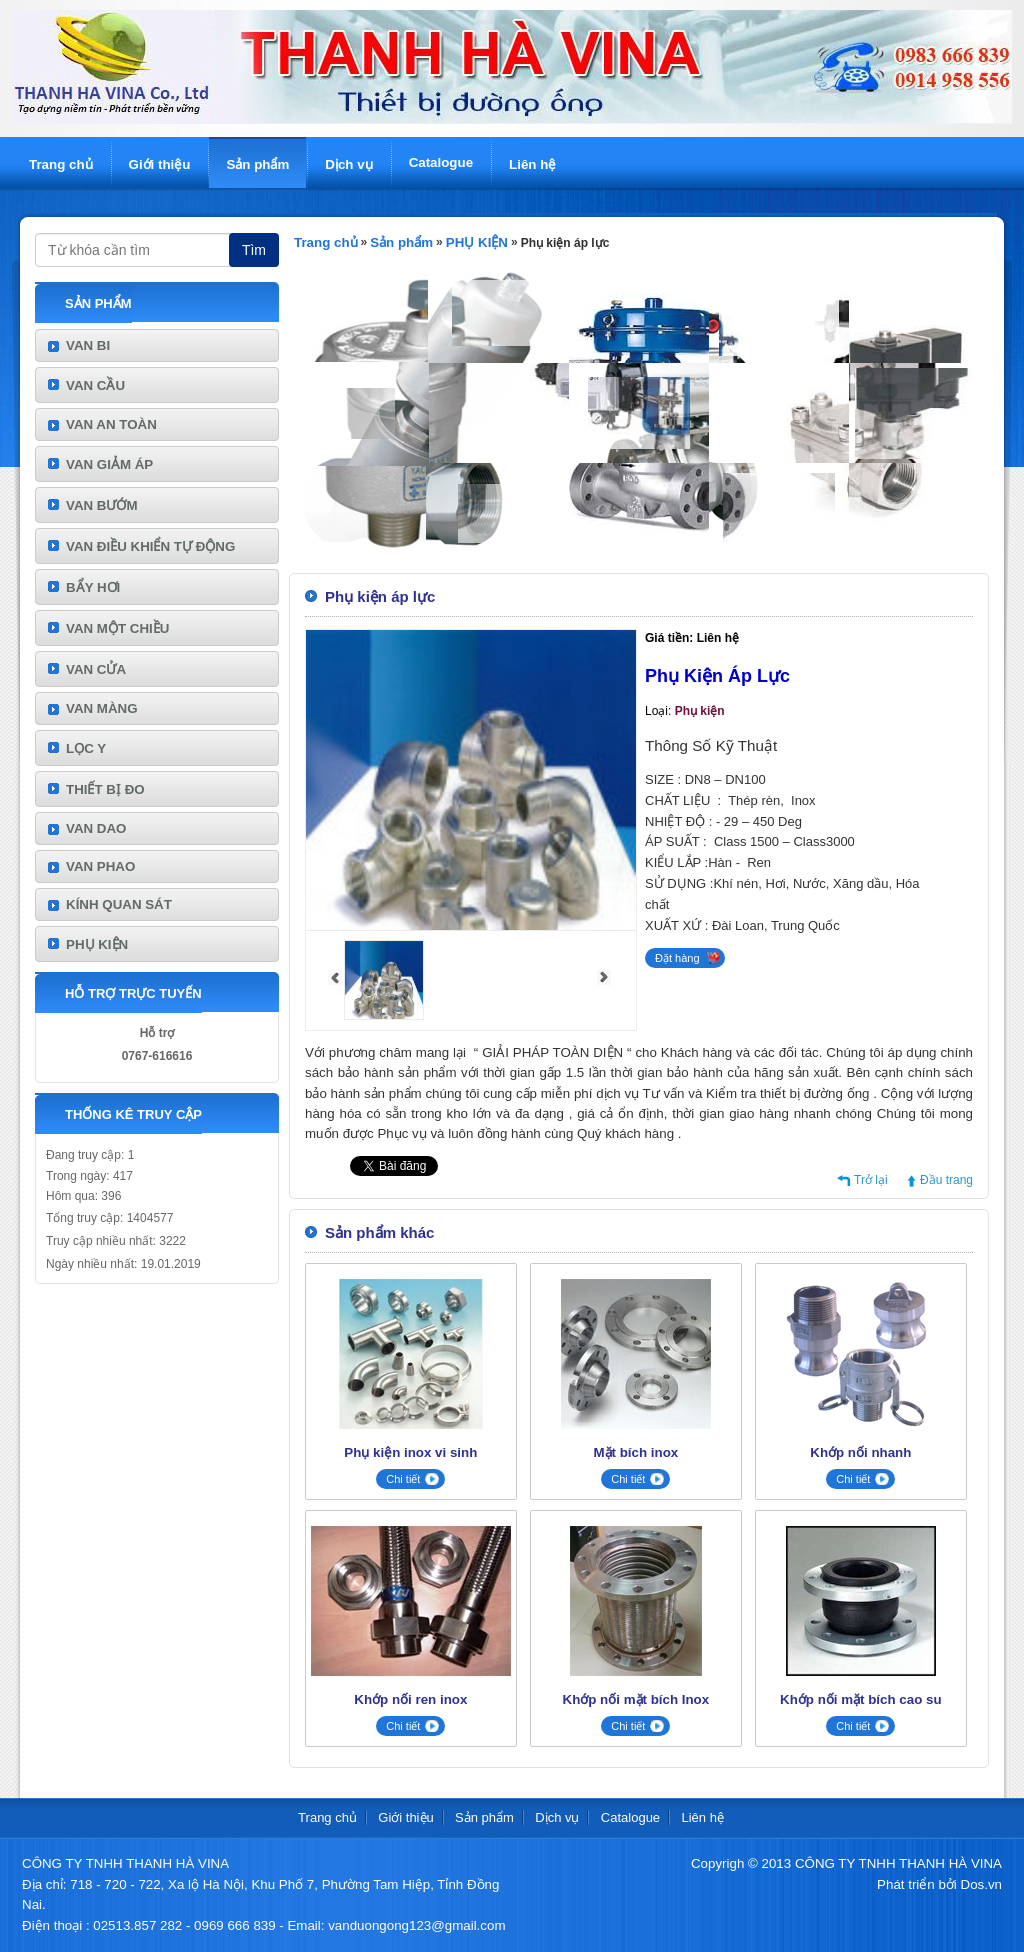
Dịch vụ (348, 164)
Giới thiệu (160, 164)
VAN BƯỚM (102, 505)
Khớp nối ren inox (410, 1699)
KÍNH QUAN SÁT (119, 904)
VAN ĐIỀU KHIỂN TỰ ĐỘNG (150, 546)
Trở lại (871, 1180)
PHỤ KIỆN (97, 944)
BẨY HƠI (93, 587)
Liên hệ (532, 164)
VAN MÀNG (102, 708)
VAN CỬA (96, 669)
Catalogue (441, 162)
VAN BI (88, 345)
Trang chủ (61, 164)
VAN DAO (96, 828)
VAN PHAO (100, 866)
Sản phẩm (257, 164)
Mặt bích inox (635, 1452)
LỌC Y (86, 748)
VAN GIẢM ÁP (109, 464)
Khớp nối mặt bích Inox (636, 1699)
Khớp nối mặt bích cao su (860, 1699)
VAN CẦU (95, 385)
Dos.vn (981, 1884)
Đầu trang (946, 1180)
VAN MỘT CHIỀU (117, 628)
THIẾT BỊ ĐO (105, 789)
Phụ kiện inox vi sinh (410, 1452)
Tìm (254, 250)
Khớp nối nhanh (860, 1452)
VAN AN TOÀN (111, 424)
